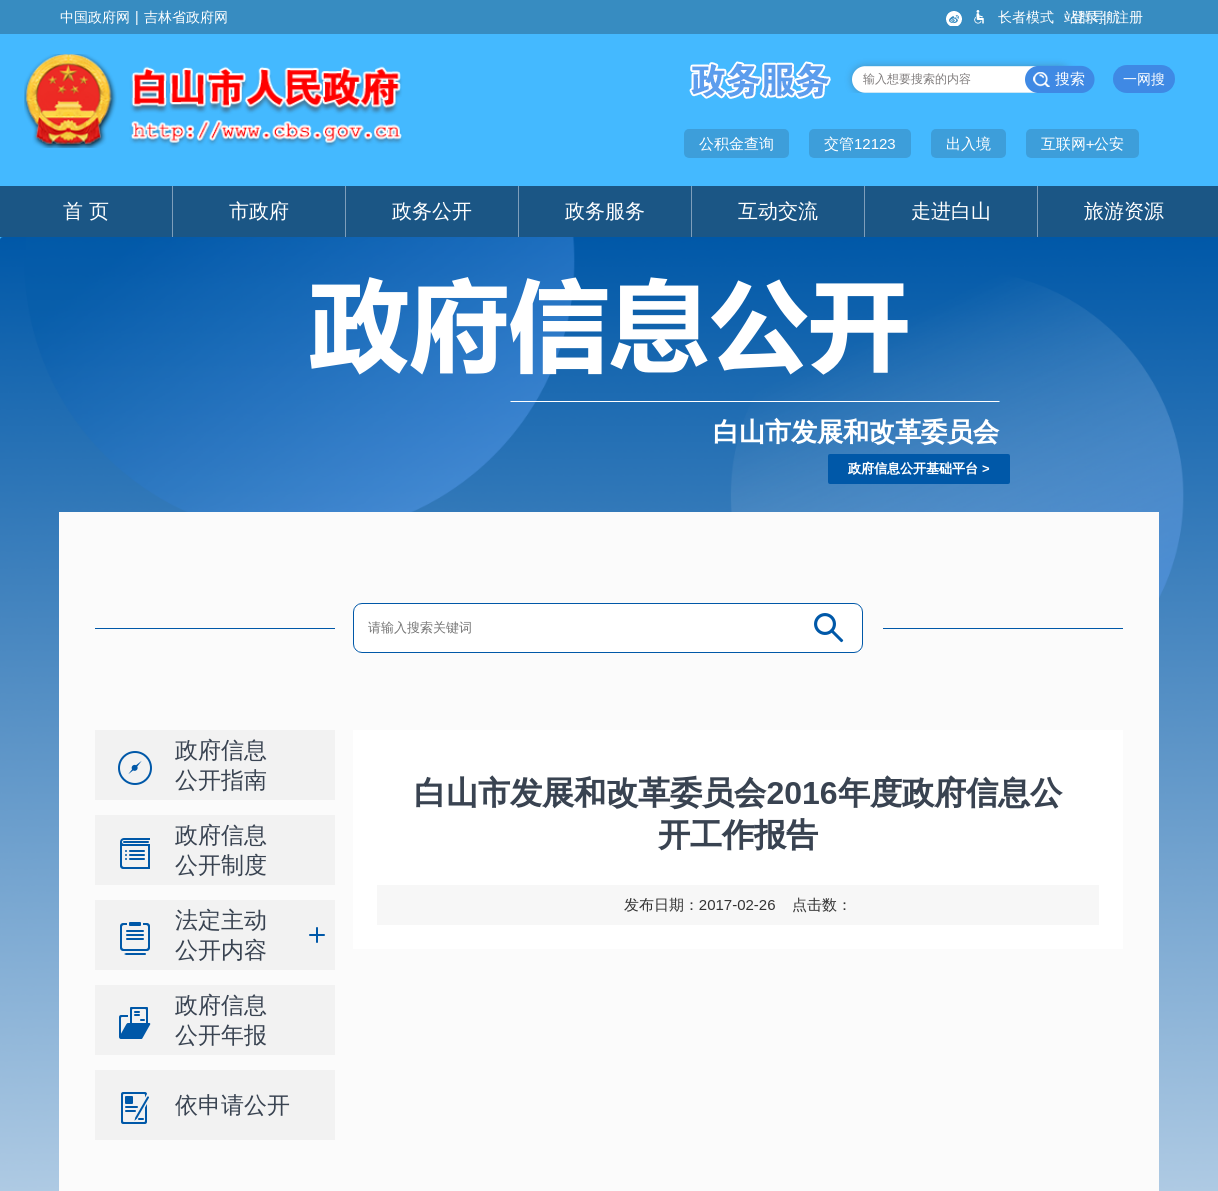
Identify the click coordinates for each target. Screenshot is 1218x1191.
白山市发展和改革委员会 (856, 432)
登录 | (1090, 17)
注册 (1131, 17)
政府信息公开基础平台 (913, 468)
